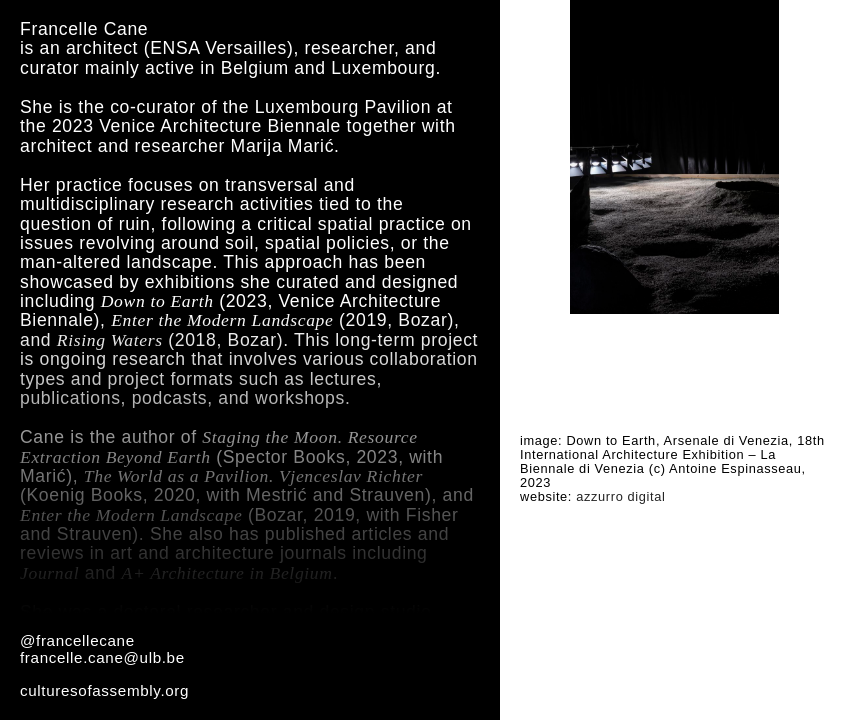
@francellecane (77, 640)
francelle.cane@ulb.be (102, 657)
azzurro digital (620, 496)
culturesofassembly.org (104, 690)
